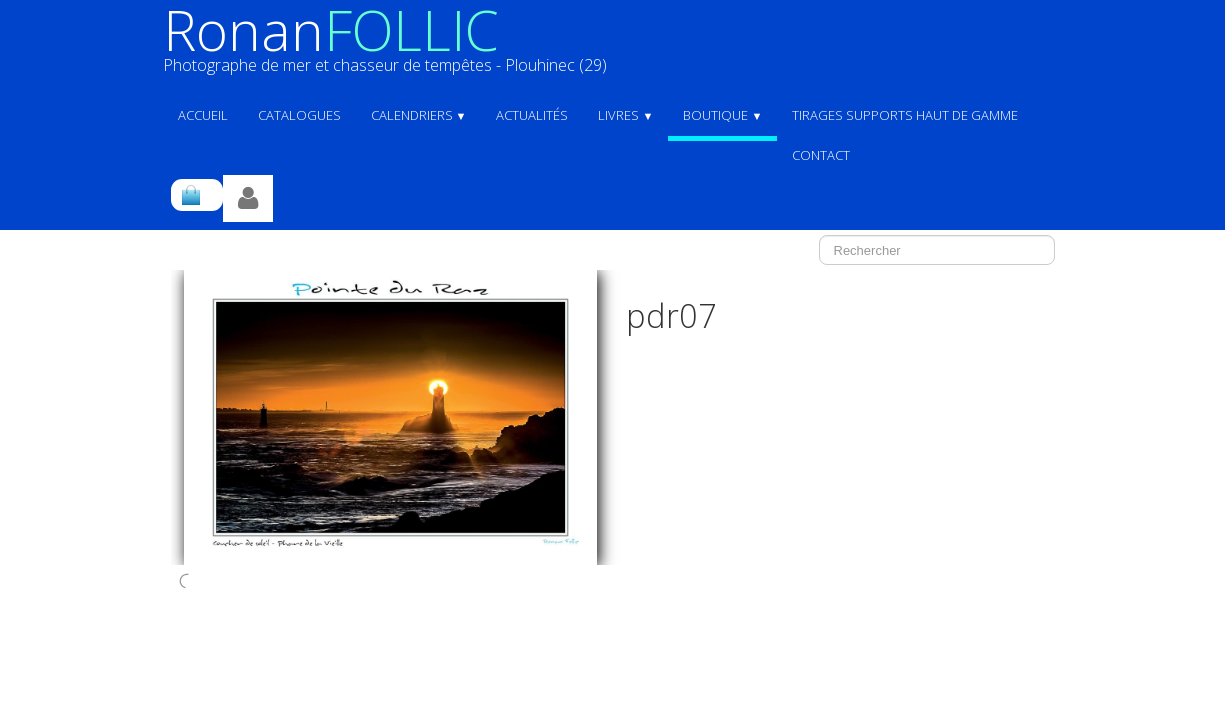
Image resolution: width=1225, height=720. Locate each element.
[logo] (392, 47)
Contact (821, 155)
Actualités (532, 115)
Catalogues (299, 115)
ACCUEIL (203, 115)
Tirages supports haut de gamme (905, 115)
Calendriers (419, 115)
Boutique (722, 115)
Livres (625, 115)
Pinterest (1028, 623)
